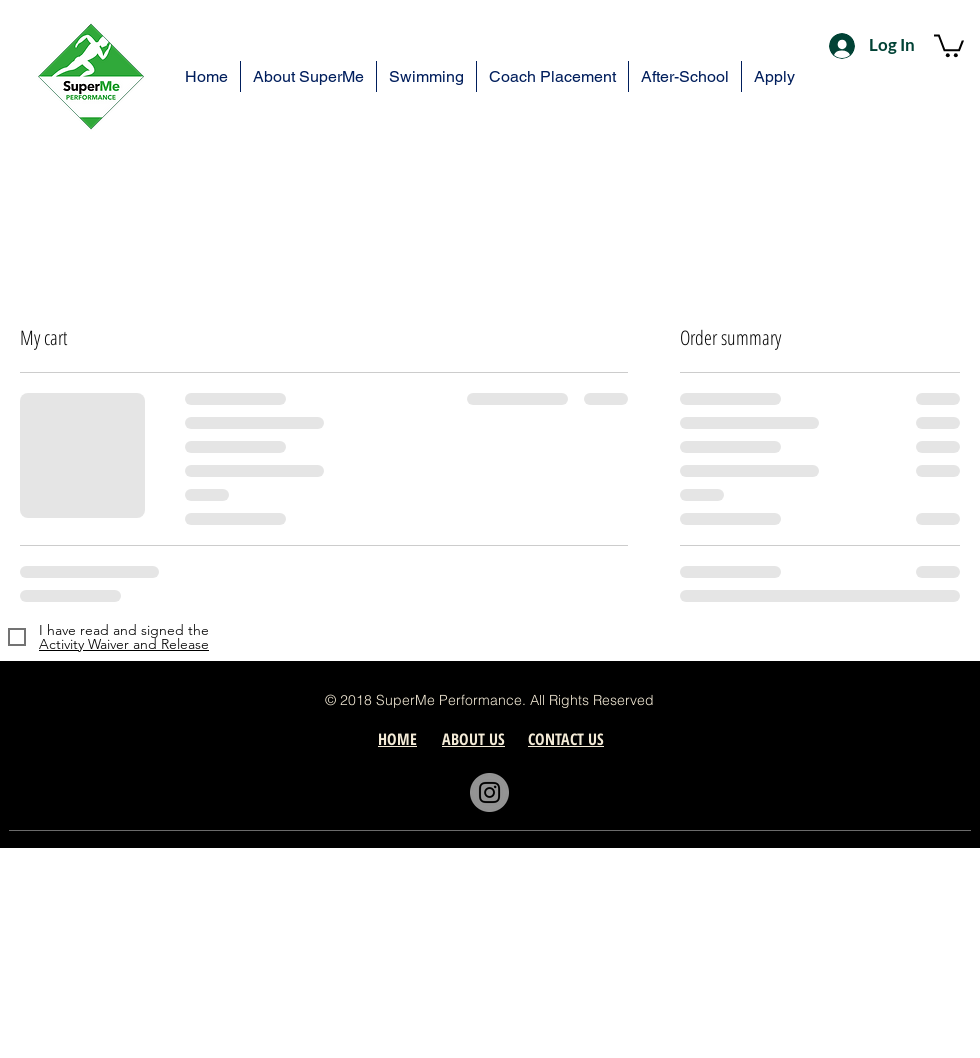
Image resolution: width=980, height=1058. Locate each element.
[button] (949, 44)
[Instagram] (489, 792)
